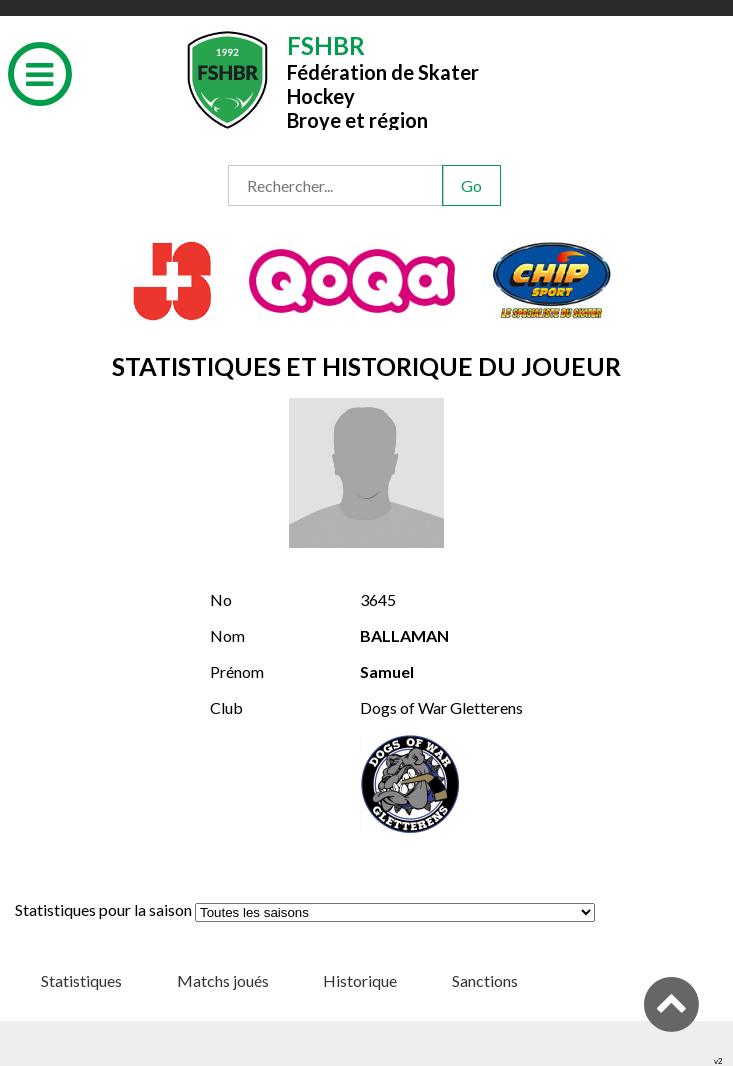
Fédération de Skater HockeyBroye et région (383, 80)
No (221, 599)
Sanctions (485, 980)
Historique (360, 980)
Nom (227, 635)
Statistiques (81, 980)
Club (226, 707)
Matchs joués (223, 980)
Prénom (237, 671)
